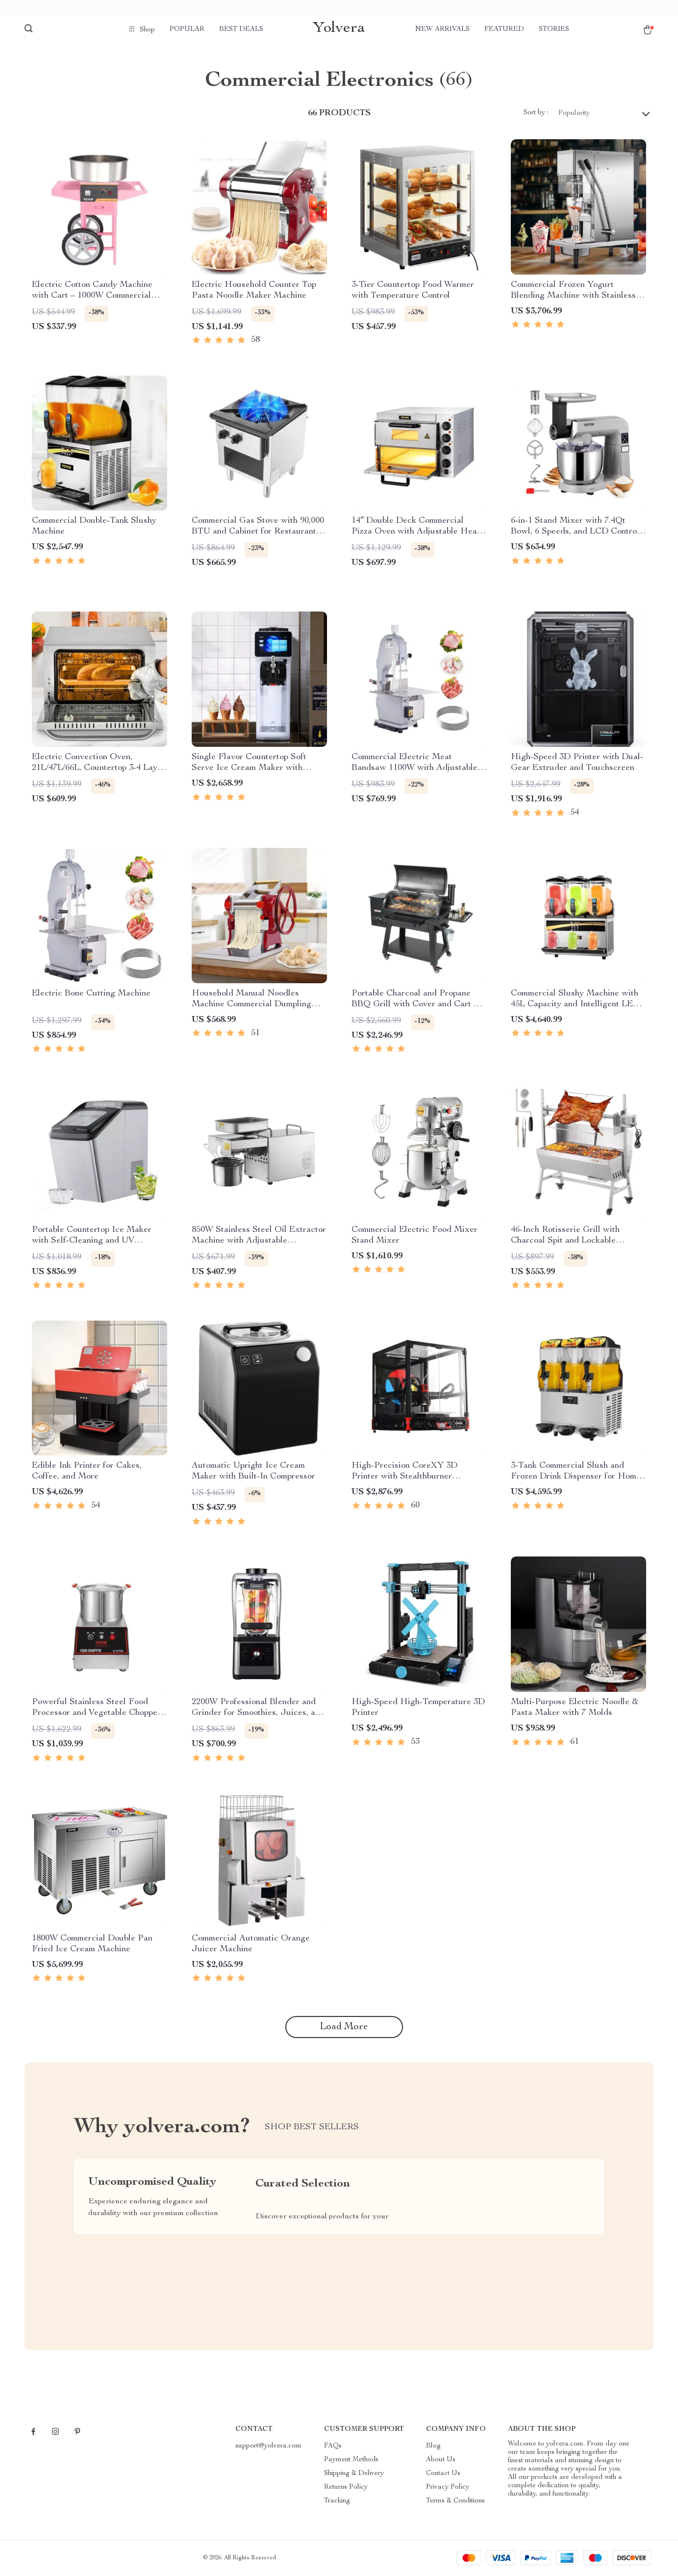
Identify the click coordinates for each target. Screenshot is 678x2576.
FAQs (333, 2446)
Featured (504, 29)
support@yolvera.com (268, 2446)
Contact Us (443, 2473)
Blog (433, 2446)
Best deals (241, 29)
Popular (187, 29)
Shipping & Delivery (354, 2473)
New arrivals (442, 29)
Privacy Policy (447, 2487)
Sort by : (536, 112)
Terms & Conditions (455, 2501)
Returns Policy (346, 2487)
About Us (440, 2459)
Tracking (337, 2501)
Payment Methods (351, 2459)
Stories (554, 29)
